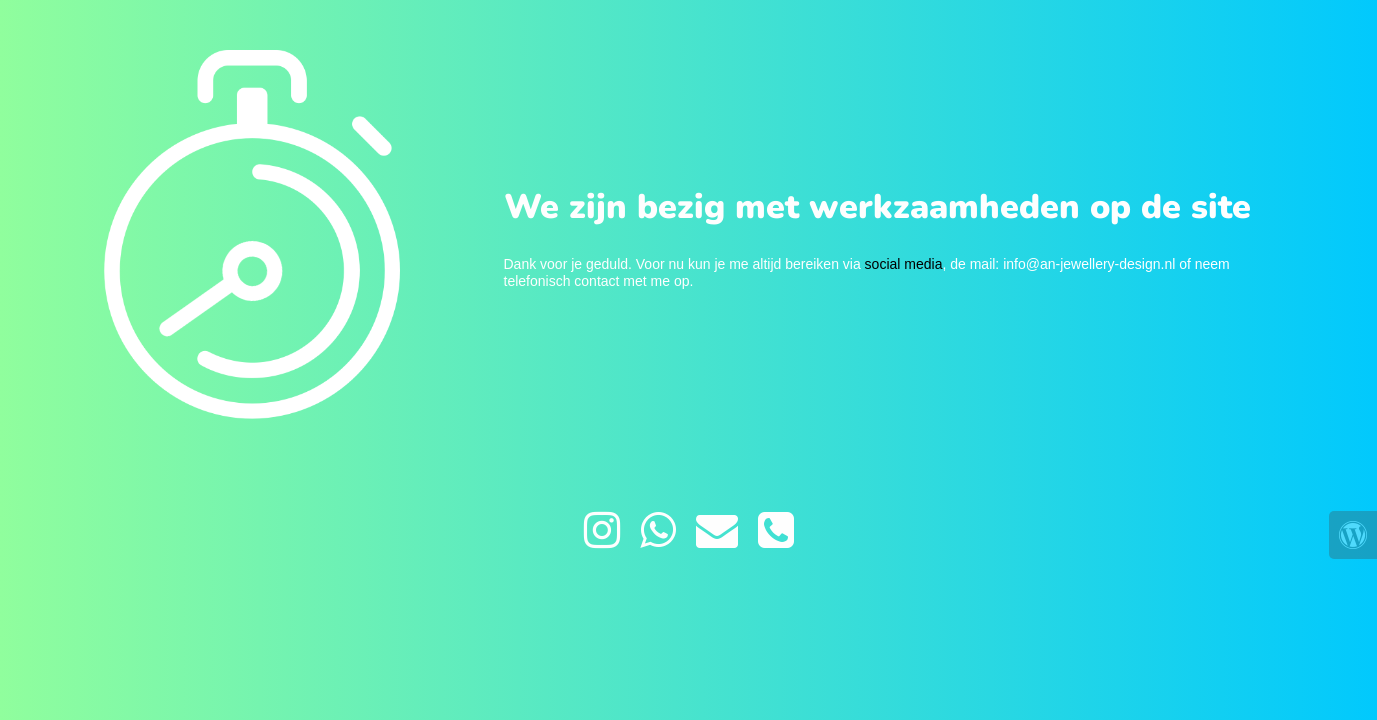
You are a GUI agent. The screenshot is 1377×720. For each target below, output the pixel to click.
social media (904, 264)
